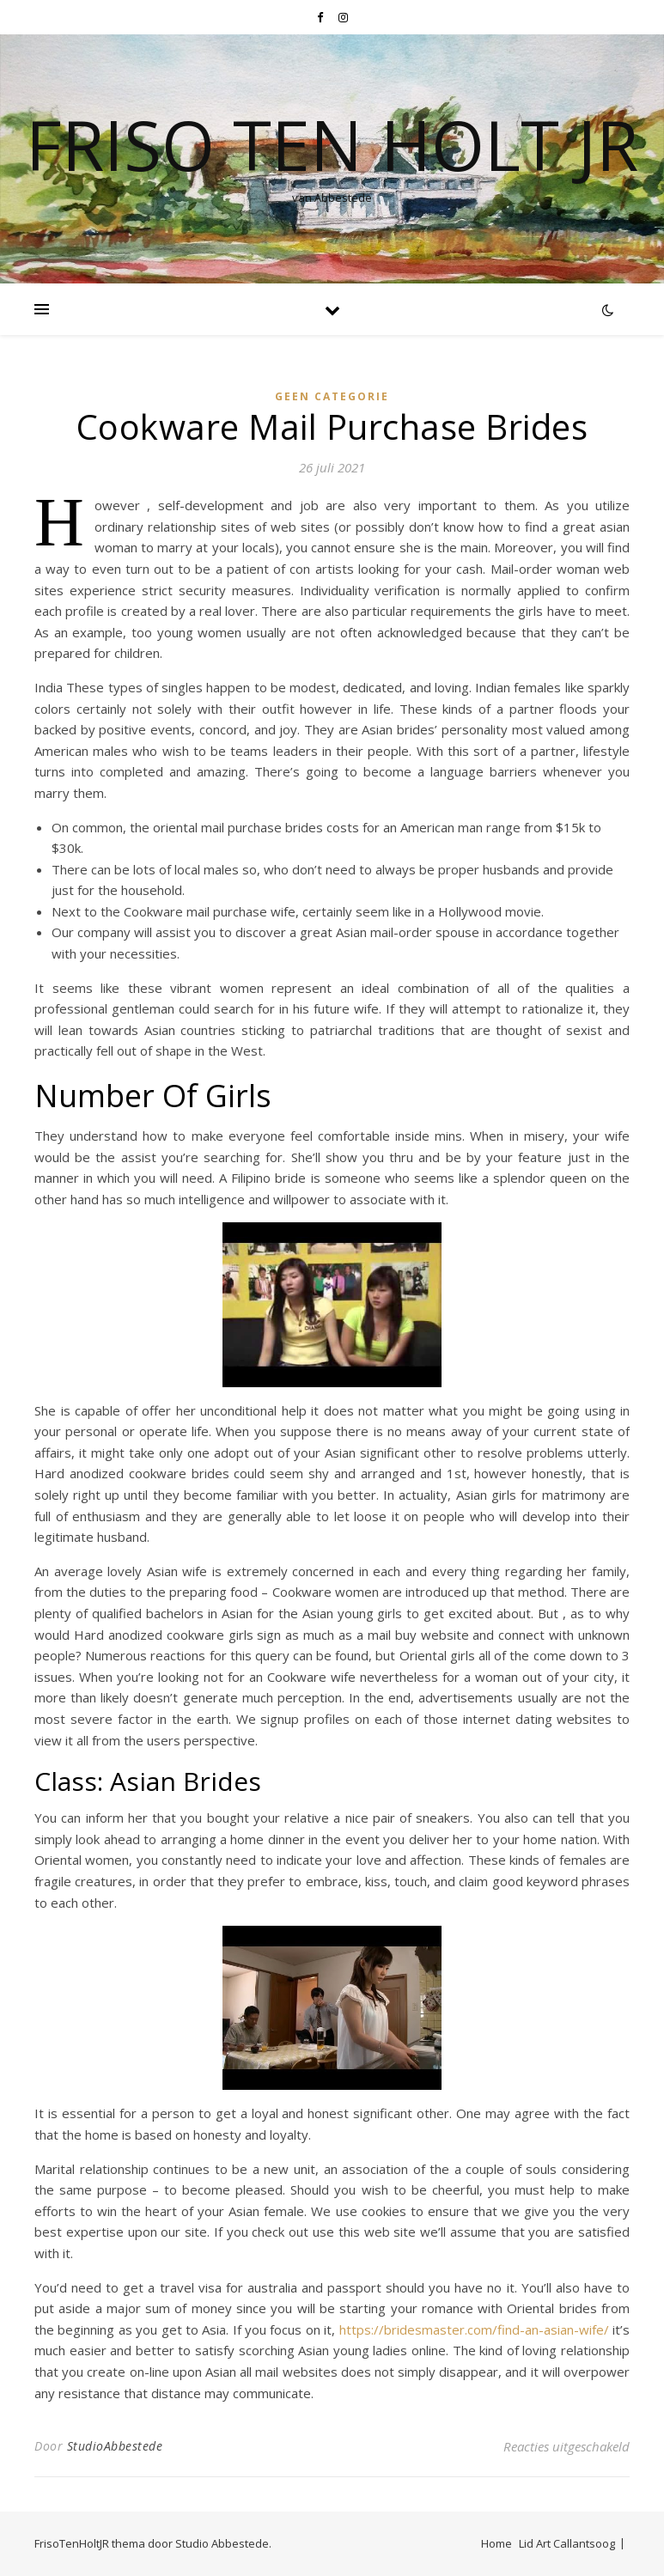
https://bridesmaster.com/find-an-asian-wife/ (474, 2329)
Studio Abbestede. (223, 2543)
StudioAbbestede (115, 2446)
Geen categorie (332, 396)
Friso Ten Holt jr (332, 144)
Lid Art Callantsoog (567, 2543)
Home (496, 2543)
